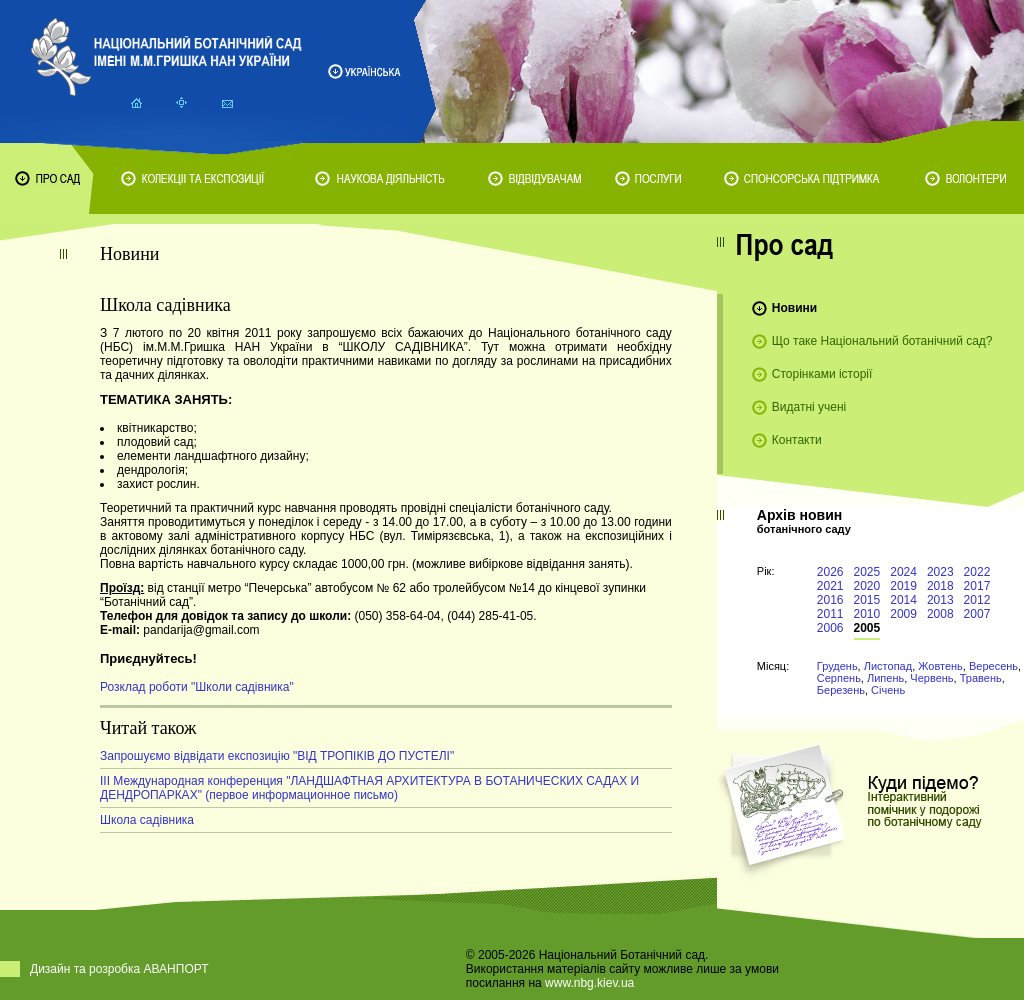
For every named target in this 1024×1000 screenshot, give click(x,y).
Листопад (888, 666)
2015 (867, 600)
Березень (841, 690)
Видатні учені (809, 407)
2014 (903, 600)
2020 (867, 586)
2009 (903, 614)
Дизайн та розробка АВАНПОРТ (119, 969)
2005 (867, 628)
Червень (931, 678)
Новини (794, 308)
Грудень (837, 666)
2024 (903, 572)
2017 (977, 586)
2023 (940, 572)
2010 (867, 614)
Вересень (993, 666)
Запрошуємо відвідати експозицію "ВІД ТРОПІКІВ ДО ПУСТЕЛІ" (277, 756)
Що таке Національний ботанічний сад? (882, 341)
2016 (830, 600)
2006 (830, 628)
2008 (940, 614)
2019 (903, 586)
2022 (977, 572)
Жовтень (940, 666)
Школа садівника (147, 820)
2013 (940, 600)
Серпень (839, 678)
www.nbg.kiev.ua (589, 983)
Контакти (797, 440)
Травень (981, 678)
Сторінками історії (822, 374)
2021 (830, 586)
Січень (888, 690)
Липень (885, 678)
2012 (977, 600)
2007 (977, 614)
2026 (830, 572)
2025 (867, 572)
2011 (830, 614)
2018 (940, 586)
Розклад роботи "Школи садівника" (197, 687)
